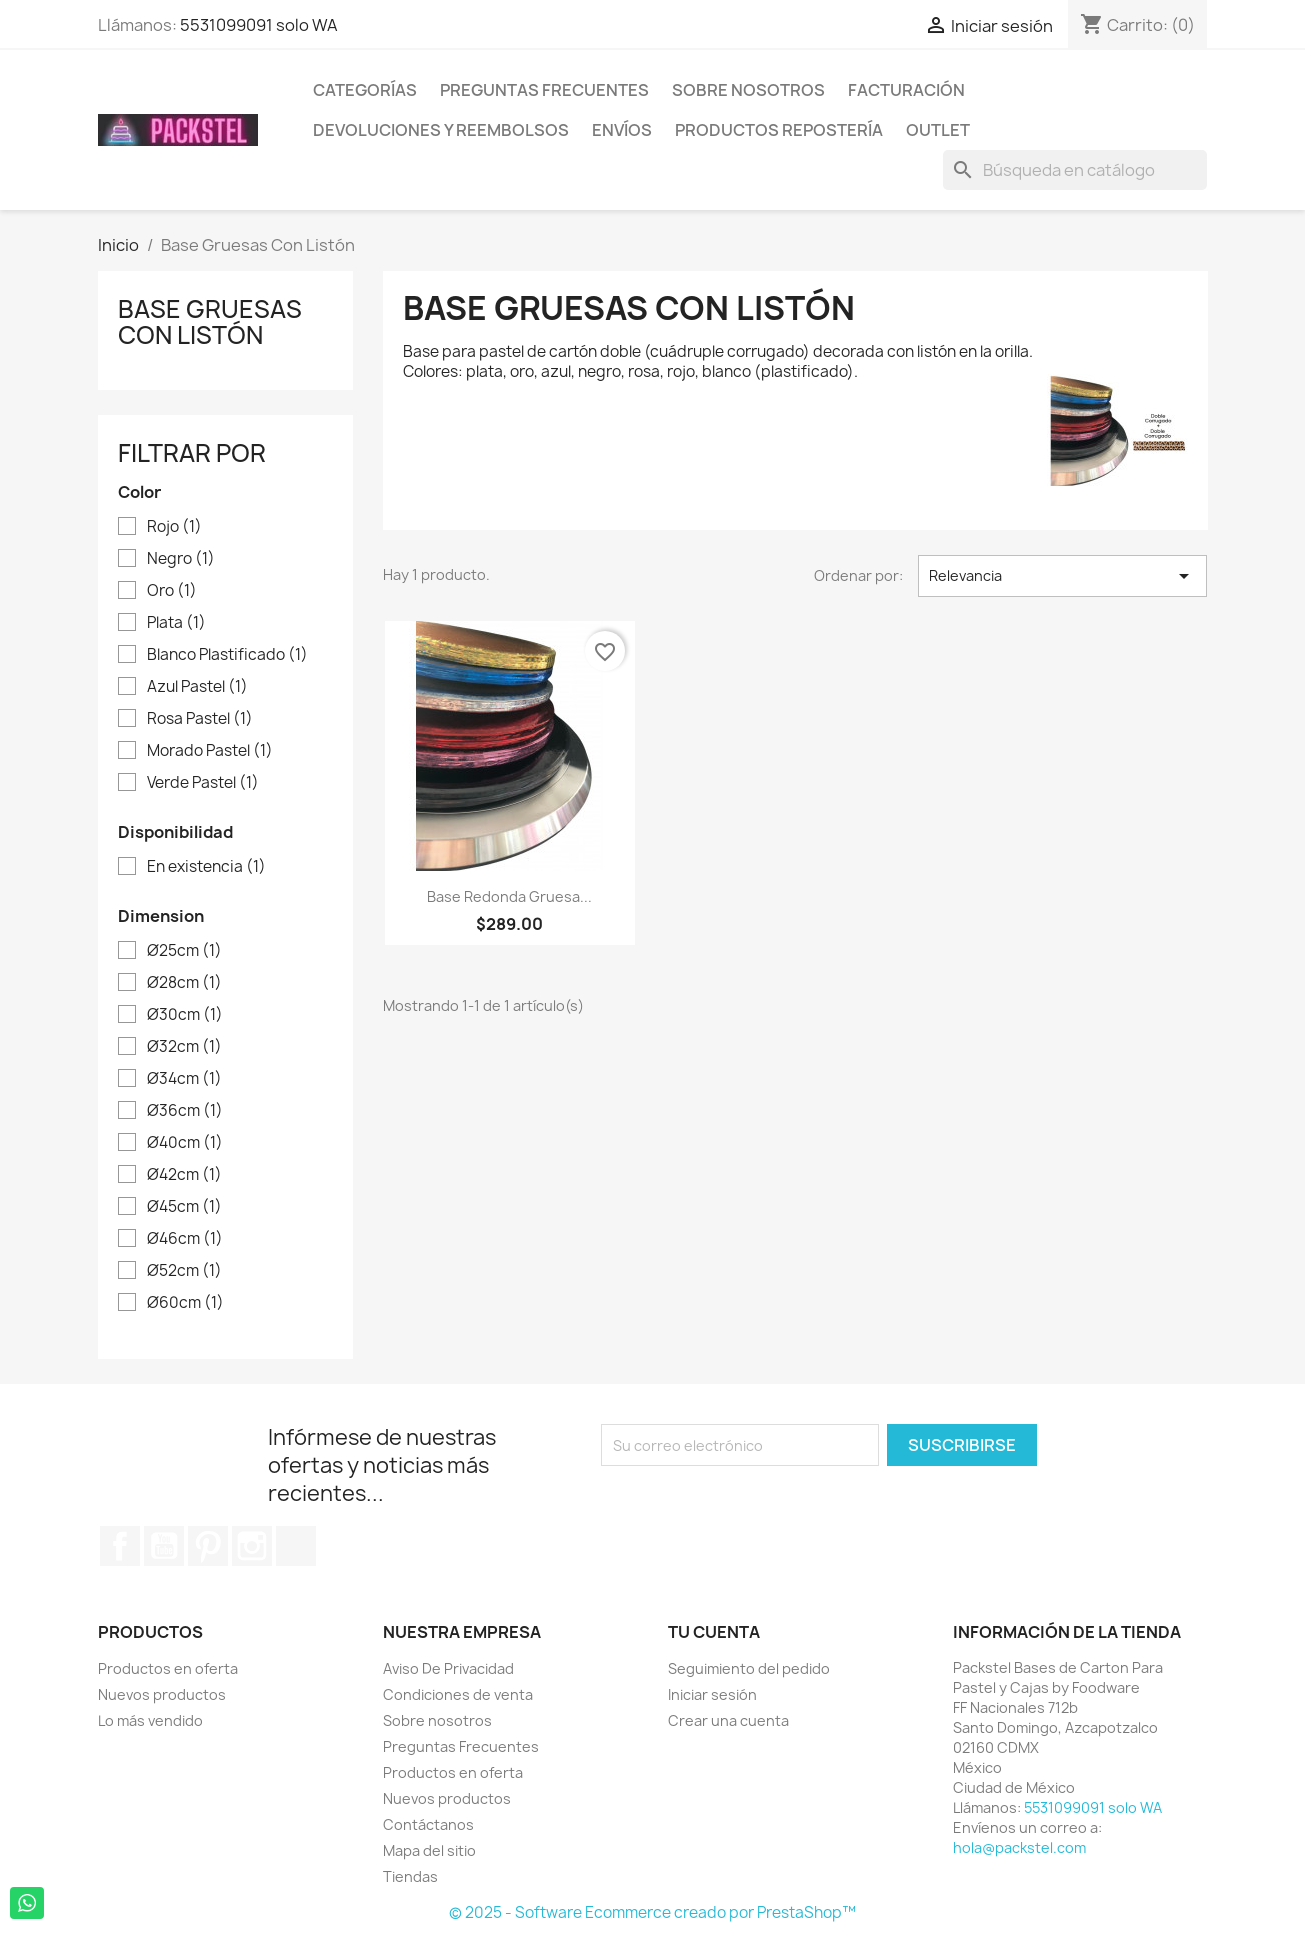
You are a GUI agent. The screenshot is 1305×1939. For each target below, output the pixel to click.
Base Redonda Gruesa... (509, 896)
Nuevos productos (162, 1694)
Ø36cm (185, 1111)
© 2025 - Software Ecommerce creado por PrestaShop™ (652, 1912)
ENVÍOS (622, 130)
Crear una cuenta (728, 1720)
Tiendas (410, 1876)
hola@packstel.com (1019, 1847)
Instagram (252, 1546)
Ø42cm (184, 1175)
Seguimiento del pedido (749, 1668)
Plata (176, 623)
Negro (181, 559)
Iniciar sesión (712, 1694)
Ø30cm (185, 1015)
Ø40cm (185, 1143)
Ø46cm (185, 1239)
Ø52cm (184, 1271)
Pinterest (208, 1546)
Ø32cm (184, 1047)
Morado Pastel (210, 751)
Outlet (938, 130)
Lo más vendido (150, 1720)
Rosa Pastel (200, 719)
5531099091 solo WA (259, 25)
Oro (172, 591)
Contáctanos (428, 1824)
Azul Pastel (197, 687)
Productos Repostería (779, 130)
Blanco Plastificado (227, 655)
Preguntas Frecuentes (544, 90)
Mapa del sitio (429, 1850)
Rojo (174, 527)
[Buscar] (1075, 170)
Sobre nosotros (748, 90)
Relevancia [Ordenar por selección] (1062, 576)
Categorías (365, 90)
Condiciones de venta (458, 1694)
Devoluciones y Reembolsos (441, 130)
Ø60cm (185, 1303)
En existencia (206, 867)
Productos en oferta (168, 1668)
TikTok (296, 1546)
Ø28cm (184, 983)
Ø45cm (184, 1207)
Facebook (120, 1546)
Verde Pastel (203, 783)
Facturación (906, 90)
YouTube (164, 1546)
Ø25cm (184, 951)
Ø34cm (184, 1079)
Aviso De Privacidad (448, 1668)
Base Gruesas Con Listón (210, 322)
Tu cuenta (714, 1632)
